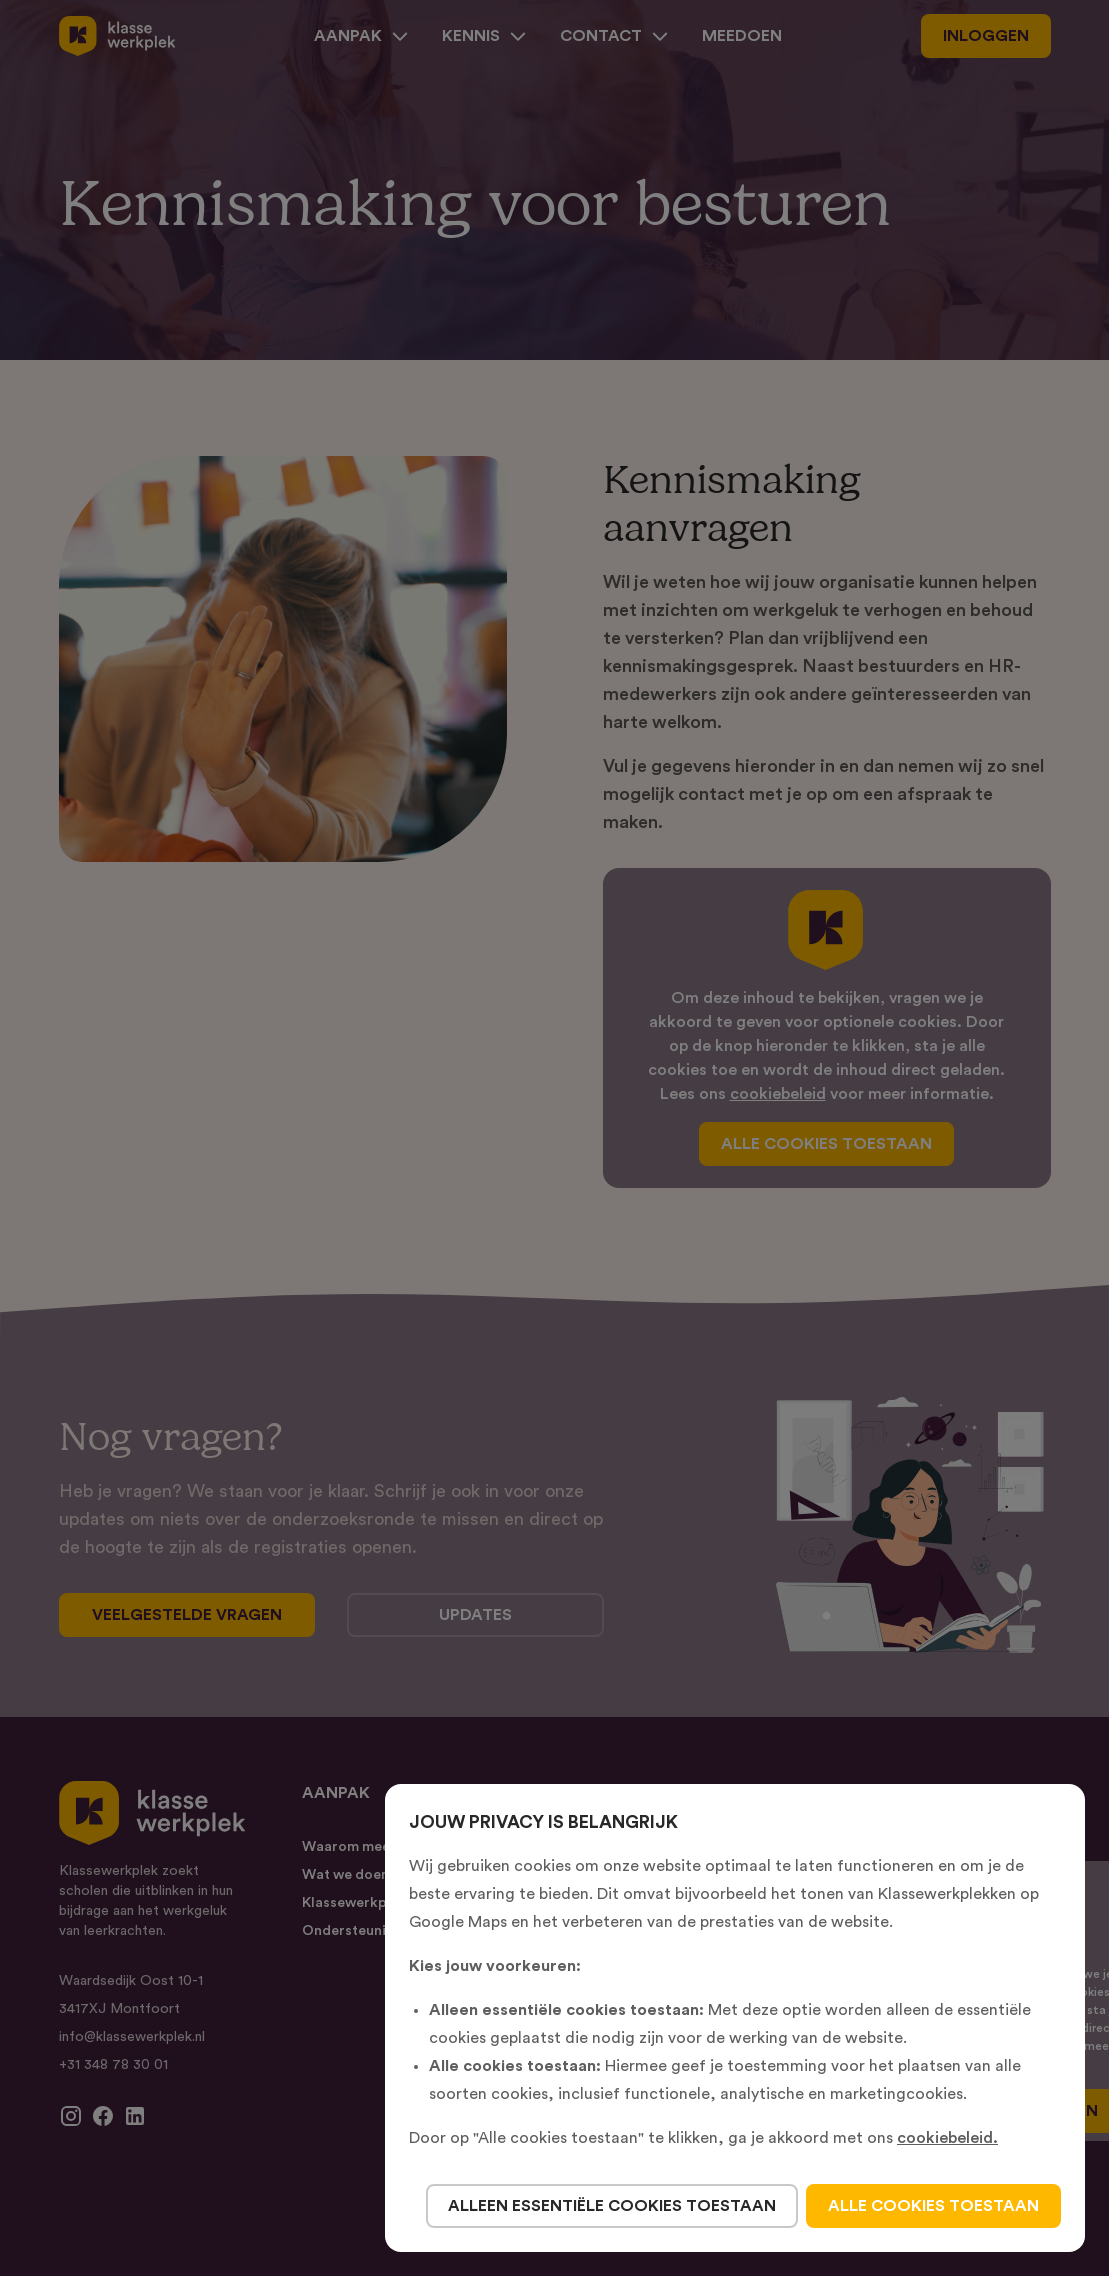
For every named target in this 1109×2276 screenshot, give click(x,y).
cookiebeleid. (947, 2138)
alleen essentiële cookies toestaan (612, 2206)
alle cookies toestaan (933, 2206)
